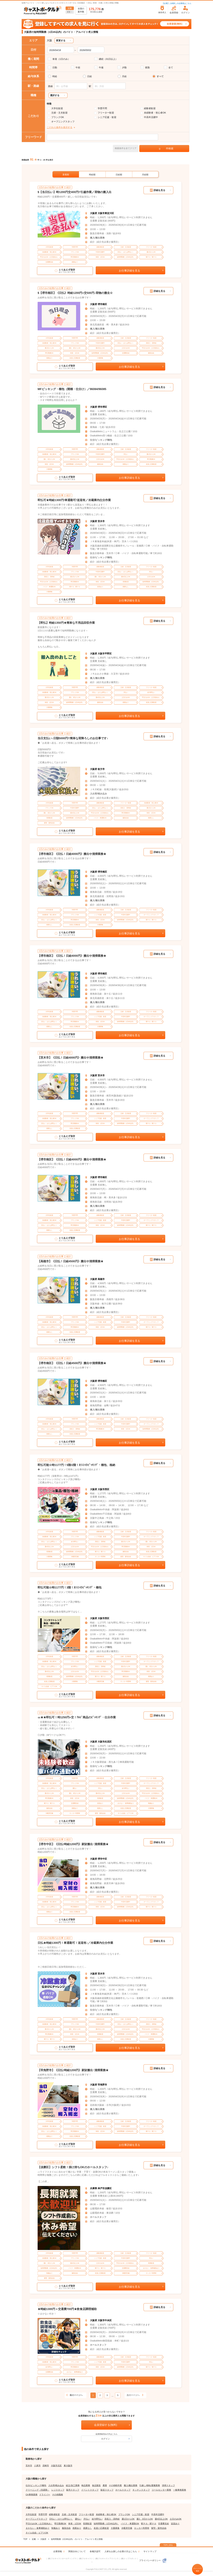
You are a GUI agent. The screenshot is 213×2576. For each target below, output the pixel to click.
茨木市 (29, 2465)
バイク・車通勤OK (130, 2523)
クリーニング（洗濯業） (37, 2490)
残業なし (87, 2528)
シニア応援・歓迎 (107, 117)
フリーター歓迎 (106, 112)
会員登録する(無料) (105, 2424)
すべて (160, 76)
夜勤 (147, 67)
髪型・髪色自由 (158, 2528)
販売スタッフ (72, 2490)
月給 (124, 76)
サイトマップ (149, 2551)
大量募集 (115, 2528)
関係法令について (77, 2551)
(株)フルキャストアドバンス (106, 2558)
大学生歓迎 (57, 108)
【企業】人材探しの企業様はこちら (176, 3)
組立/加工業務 (73, 2485)
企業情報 (57, 2551)
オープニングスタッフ (63, 121)
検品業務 (85, 2485)
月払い (86, 2519)
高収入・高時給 (112, 2519)
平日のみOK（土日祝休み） (39, 2523)
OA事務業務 (31, 2494)
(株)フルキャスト (86, 2558)
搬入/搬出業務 (97, 237)
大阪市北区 (56, 2465)
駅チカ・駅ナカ (148, 2523)
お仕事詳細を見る (129, 270)
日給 (89, 76)
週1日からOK (128, 2519)
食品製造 (96, 2485)
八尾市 (37, 2465)
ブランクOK (57, 117)
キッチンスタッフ (141, 2490)
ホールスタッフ (98, 2217)
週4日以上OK (161, 2519)
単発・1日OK (74, 2523)
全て (170, 67)
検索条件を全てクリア (125, 148)
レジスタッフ (57, 2490)
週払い (78, 2519)
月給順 (145, 174)
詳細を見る (159, 190)
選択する (54, 95)
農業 (105, 2485)
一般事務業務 (179, 2490)
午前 (78, 67)
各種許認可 (95, 2551)
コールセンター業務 (161, 2490)
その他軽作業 (115, 2485)
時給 (54, 76)
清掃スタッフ (168, 2485)
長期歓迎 (87, 2523)
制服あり (55, 2528)
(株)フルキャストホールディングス (62, 2558)
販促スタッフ (107, 2490)
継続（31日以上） (108, 59)
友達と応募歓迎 (101, 2528)
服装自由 (66, 2528)
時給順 (92, 174)
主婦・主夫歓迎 (59, 112)
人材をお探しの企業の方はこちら (121, 2551)
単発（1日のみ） (61, 59)
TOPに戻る (168, 2545)
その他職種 (57, 2494)
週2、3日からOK (144, 2519)
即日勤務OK (60, 2523)
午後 (101, 67)
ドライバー (44, 2494)
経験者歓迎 (150, 108)
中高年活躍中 (151, 117)
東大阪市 (68, 2465)
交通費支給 (163, 2523)
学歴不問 (102, 108)
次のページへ (133, 2395)
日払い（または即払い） (61, 2519)
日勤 (54, 67)
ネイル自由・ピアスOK (37, 2532)
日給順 (119, 174)
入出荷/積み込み (98, 793)
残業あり (77, 2528)
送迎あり (175, 2523)
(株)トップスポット (129, 2558)
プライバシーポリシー (153, 2560)
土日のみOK (176, 2519)
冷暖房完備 (126, 2528)
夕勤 (124, 67)
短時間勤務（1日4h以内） (106, 2523)
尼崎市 (45, 2465)
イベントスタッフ (90, 2490)
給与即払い (97, 2519)
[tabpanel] (59, 224)
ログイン (105, 2438)
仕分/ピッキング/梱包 (101, 440)
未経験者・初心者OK (155, 112)
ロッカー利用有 (141, 2528)
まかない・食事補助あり (37, 2528)
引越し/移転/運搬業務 (149, 2485)
